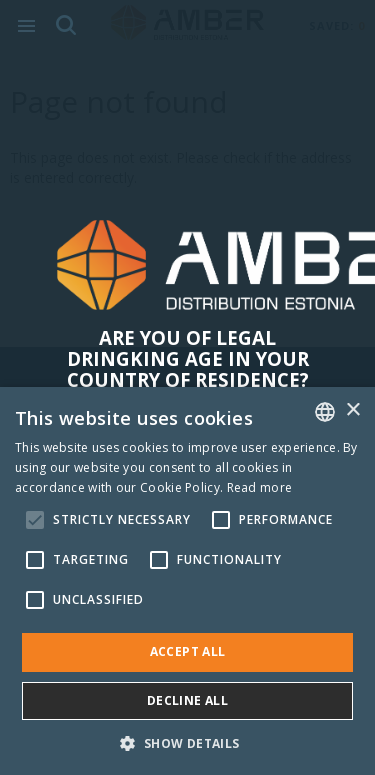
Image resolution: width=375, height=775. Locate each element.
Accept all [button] (188, 651)
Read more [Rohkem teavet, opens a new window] (260, 487)
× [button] (352, 410)
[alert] (187, 581)
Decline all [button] (187, 700)
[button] (187, 742)
